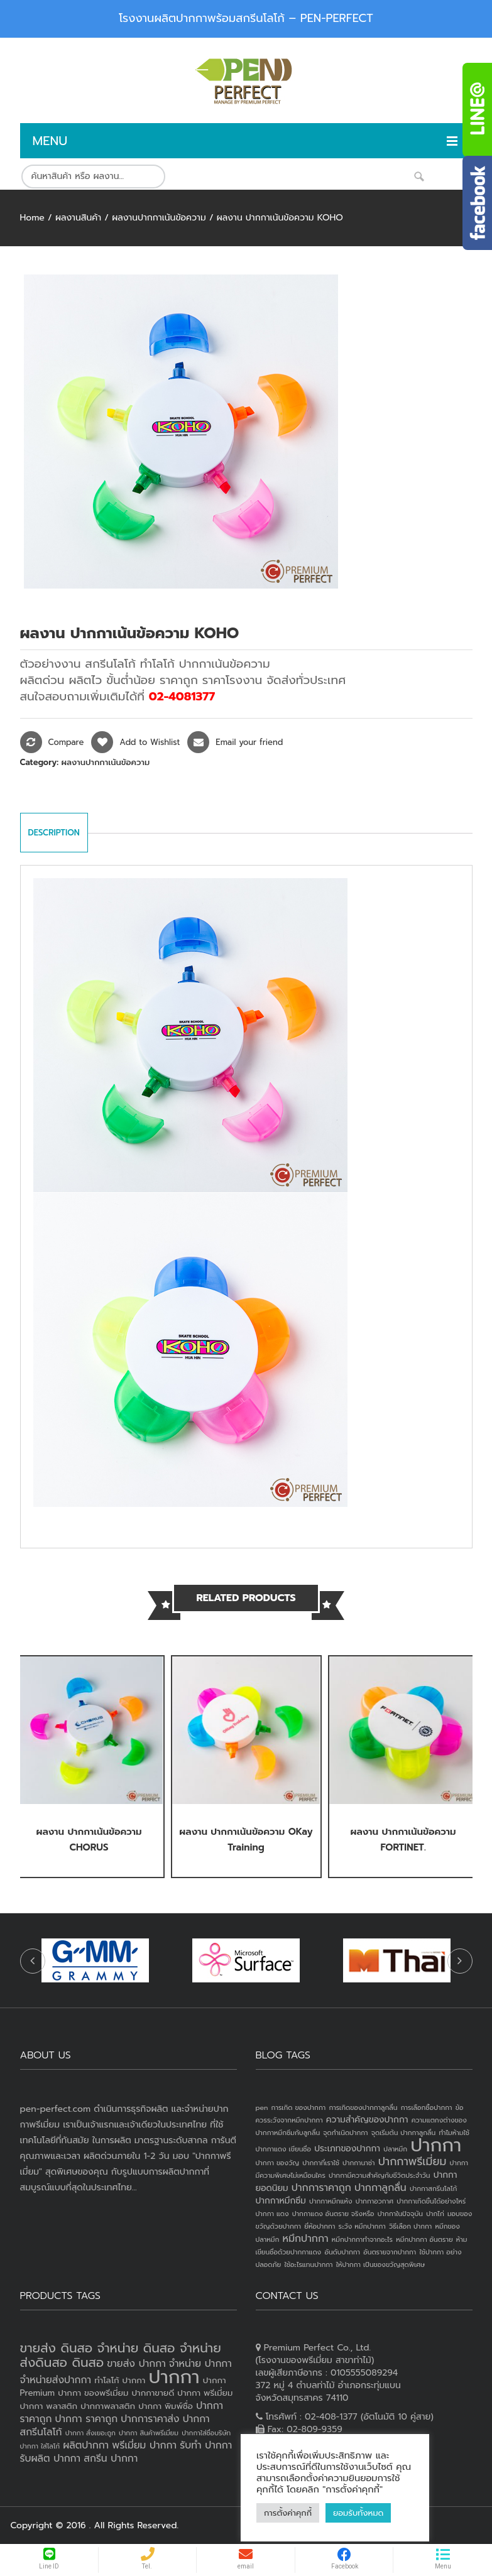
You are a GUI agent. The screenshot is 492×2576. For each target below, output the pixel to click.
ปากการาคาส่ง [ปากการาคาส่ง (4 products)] (150, 2419)
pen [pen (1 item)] (262, 2107)
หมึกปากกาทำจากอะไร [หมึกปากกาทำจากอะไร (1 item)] (362, 2239)
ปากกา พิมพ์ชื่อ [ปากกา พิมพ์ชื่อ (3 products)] (165, 2406)
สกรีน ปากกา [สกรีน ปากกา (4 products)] (111, 2458)
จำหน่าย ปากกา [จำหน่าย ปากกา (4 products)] (200, 2363)
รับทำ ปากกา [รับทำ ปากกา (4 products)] (206, 2445)
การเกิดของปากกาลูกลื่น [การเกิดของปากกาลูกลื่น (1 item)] (363, 2107)
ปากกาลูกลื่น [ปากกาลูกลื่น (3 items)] (380, 2187)
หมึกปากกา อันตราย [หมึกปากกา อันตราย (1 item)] (424, 2239)
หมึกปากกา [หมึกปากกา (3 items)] (306, 2238)
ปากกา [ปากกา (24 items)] (435, 2145)
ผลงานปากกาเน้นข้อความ (159, 217)
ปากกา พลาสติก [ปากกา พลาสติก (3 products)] (49, 2406)
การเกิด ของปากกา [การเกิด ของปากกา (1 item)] (298, 2107)
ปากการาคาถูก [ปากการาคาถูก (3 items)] (321, 2187)
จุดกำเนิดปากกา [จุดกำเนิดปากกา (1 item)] (345, 2133)
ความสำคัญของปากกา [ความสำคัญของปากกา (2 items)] (367, 2119)
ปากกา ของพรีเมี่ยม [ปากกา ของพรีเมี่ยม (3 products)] (93, 2392)
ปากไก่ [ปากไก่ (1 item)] (435, 2214)
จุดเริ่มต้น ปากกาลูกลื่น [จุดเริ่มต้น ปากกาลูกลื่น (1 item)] (403, 2133)
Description (54, 833)
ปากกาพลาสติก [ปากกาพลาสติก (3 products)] (107, 2406)
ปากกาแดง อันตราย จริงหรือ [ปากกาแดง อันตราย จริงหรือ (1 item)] (333, 2214)
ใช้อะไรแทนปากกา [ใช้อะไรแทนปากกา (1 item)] (308, 2264)
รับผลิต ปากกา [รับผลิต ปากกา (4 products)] (50, 2458)
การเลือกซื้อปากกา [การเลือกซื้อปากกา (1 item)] (426, 2107)
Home (32, 217)
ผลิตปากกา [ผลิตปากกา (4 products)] (86, 2445)
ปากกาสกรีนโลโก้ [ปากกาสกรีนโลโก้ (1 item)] (433, 2188)
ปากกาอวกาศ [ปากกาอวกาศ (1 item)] (374, 2201)
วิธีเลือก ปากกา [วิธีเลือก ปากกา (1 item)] (410, 2226)
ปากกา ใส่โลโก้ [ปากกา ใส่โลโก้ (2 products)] (40, 2446)
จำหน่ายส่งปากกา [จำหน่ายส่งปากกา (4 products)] (56, 2380)
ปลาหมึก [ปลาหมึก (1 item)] (395, 2149)
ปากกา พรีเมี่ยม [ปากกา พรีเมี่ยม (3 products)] (204, 2392)
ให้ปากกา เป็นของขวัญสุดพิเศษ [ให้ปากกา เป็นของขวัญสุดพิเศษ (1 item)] (380, 2264)
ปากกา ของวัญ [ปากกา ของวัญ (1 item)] (278, 2163)
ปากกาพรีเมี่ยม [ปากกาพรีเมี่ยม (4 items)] (412, 2161)
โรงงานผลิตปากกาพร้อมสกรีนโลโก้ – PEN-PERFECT (246, 18)
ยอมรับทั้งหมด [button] (358, 2513)
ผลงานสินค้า (78, 217)
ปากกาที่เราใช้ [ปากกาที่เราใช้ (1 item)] (320, 2163)
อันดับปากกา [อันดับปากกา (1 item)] (342, 2252)
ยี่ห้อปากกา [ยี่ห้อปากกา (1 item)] (319, 2226)
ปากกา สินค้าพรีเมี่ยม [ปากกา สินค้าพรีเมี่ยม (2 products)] (148, 2433)
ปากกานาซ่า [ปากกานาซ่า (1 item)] (358, 2163)
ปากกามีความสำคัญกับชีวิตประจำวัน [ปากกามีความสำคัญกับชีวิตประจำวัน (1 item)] (379, 2175)
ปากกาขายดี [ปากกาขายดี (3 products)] (153, 2392)
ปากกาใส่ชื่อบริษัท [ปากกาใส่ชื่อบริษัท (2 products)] (206, 2433)
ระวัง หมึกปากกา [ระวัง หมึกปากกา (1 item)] (362, 2226)
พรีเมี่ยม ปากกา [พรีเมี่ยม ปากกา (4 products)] (144, 2445)
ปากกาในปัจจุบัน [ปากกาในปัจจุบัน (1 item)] (400, 2214)
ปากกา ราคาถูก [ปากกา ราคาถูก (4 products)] (86, 2419)
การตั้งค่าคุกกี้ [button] (288, 2513)
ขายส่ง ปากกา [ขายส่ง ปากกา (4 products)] (136, 2363)
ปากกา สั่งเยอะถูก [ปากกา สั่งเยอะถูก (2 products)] (90, 2433)
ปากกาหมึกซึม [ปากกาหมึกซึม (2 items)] (281, 2200)
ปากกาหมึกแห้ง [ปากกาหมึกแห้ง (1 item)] (331, 2201)
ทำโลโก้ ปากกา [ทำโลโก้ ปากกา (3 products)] (119, 2380)
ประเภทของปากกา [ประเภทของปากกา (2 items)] (347, 2148)
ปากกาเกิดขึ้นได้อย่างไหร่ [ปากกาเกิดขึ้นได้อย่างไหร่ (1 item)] (431, 2201)
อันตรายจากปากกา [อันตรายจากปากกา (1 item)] (389, 2252)
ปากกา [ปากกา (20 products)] (174, 2377)
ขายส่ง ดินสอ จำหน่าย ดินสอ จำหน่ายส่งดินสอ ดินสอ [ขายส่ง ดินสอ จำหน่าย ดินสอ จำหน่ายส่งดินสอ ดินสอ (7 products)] (120, 2355)
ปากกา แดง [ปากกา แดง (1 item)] (272, 2214)
